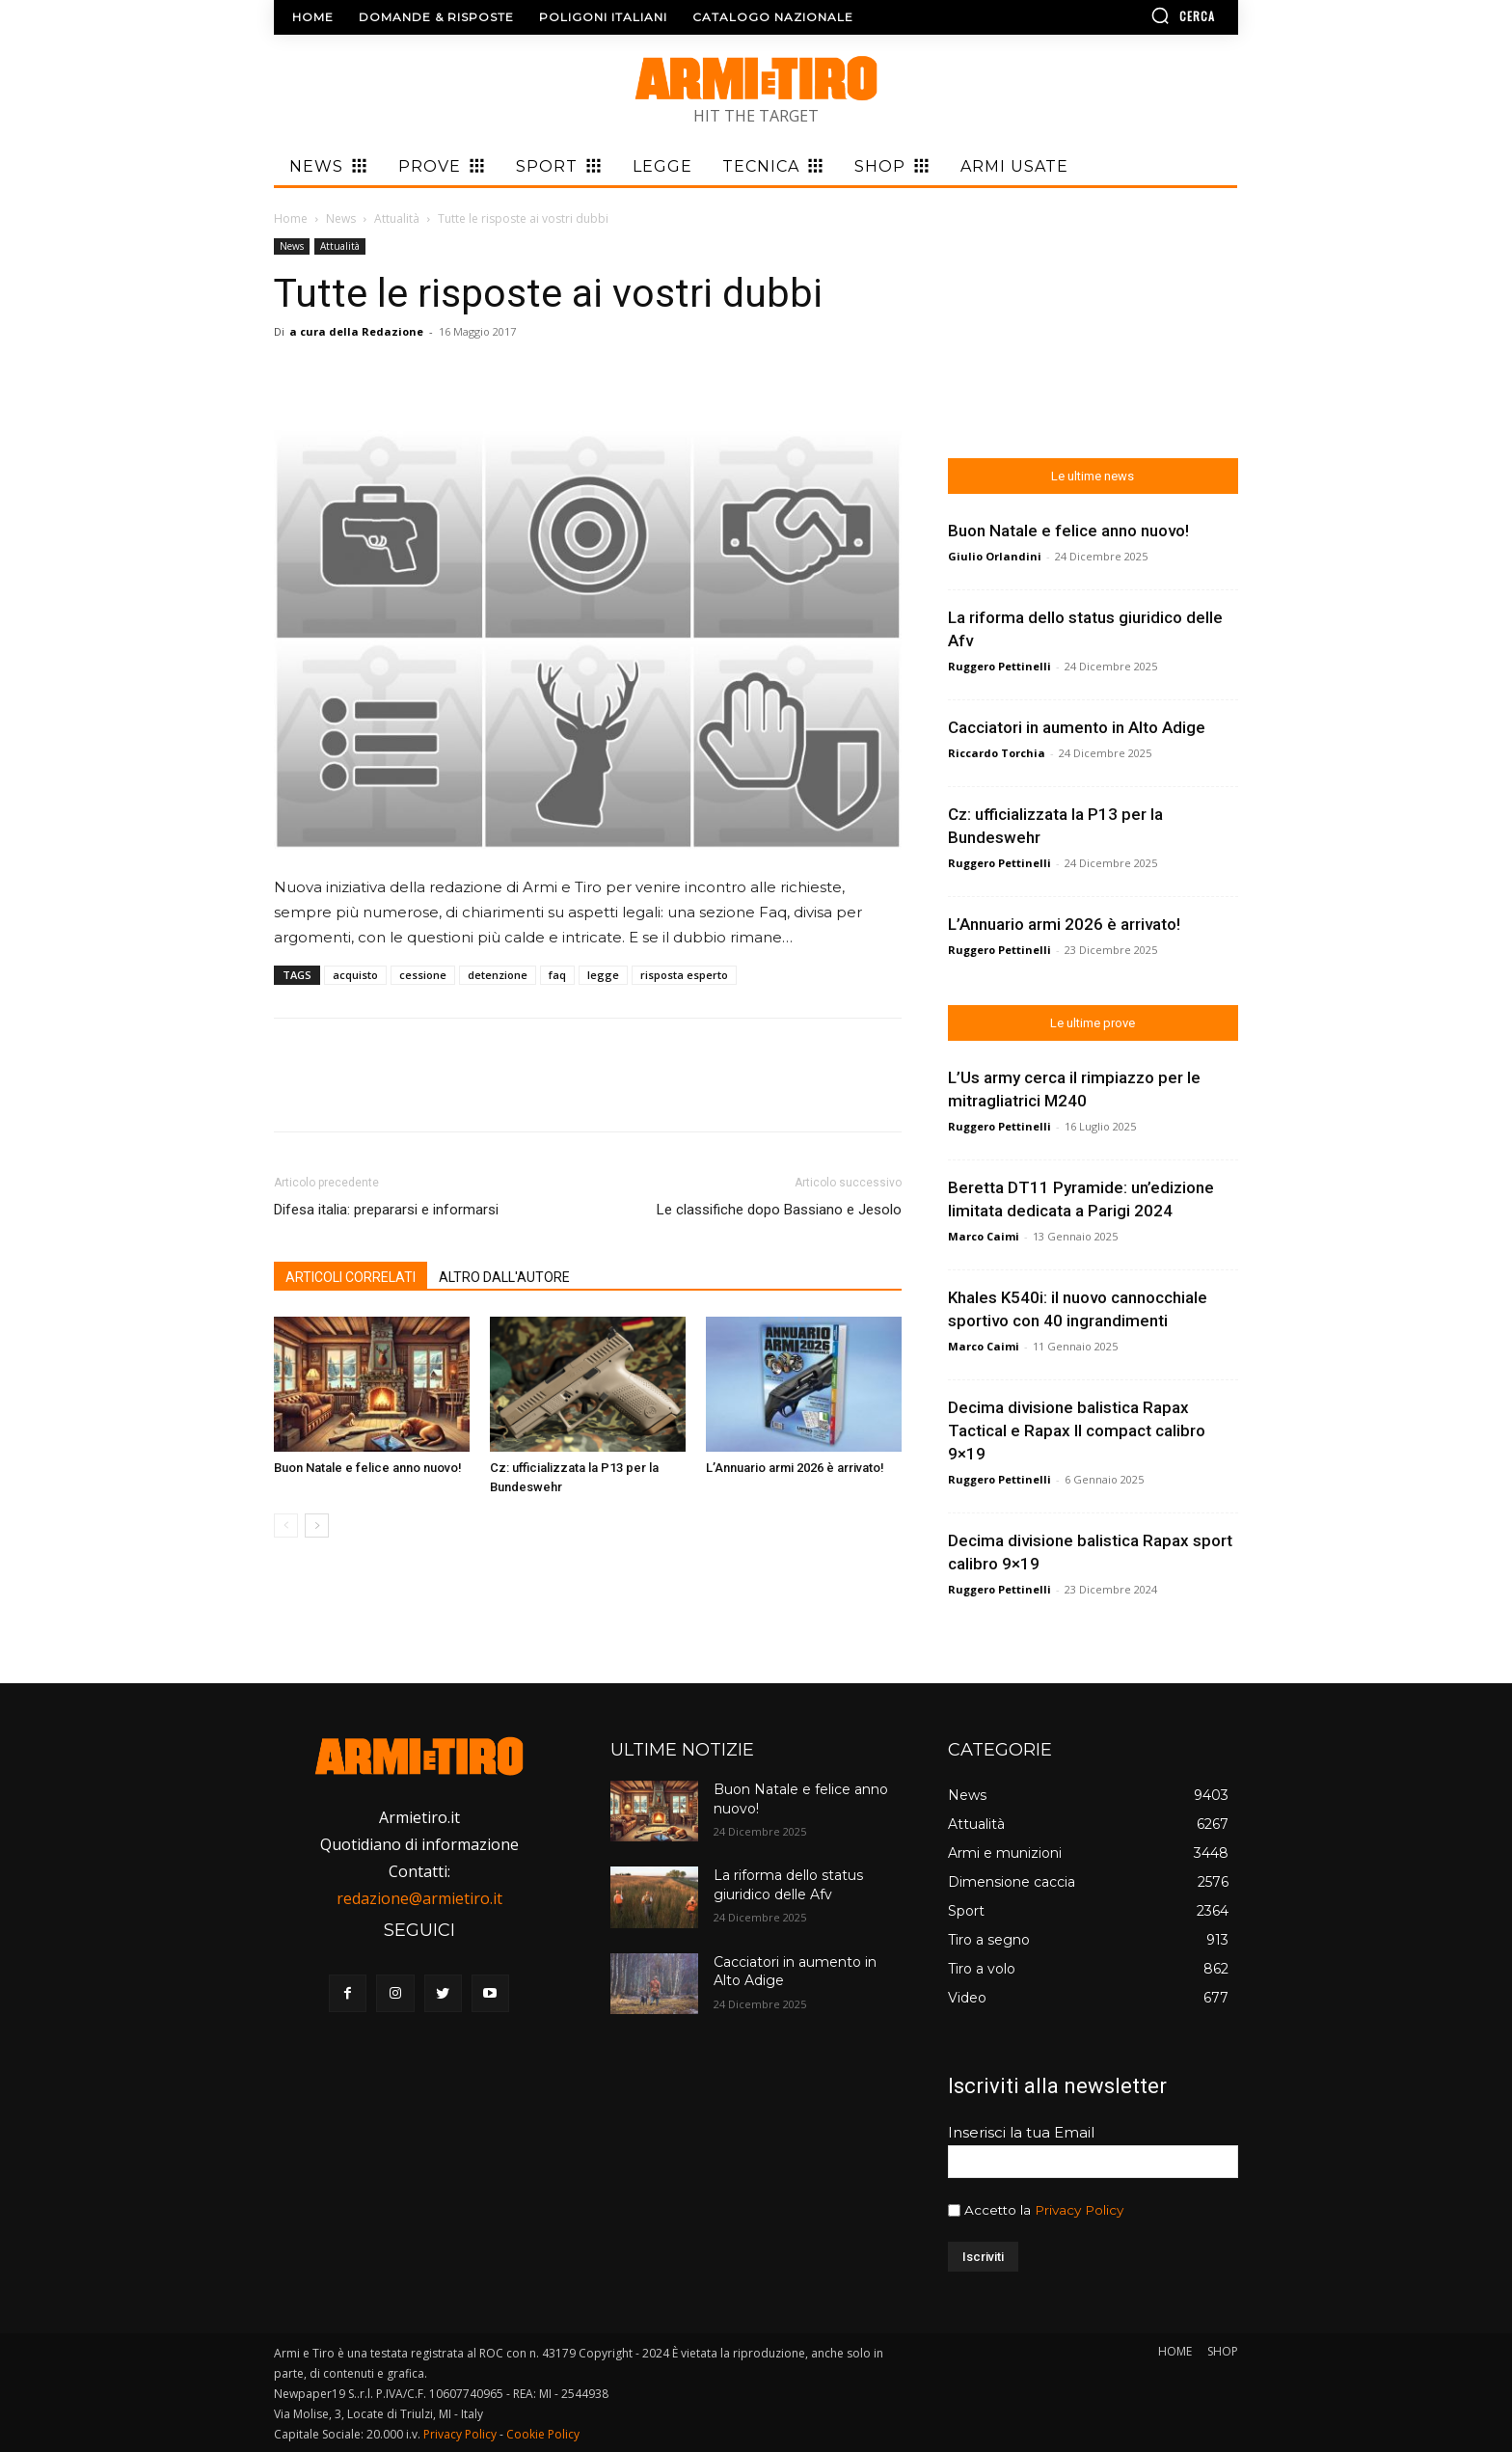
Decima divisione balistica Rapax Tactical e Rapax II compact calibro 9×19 (1076, 1430)
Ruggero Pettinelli (999, 666)
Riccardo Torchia (996, 753)
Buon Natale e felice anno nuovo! (368, 1467)
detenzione (497, 974)
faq (557, 974)
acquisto (355, 974)
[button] (1127, 15)
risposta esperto (684, 974)
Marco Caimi (983, 1236)
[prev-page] (286, 1525)
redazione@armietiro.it (419, 1898)
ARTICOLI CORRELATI (350, 1277)
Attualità (396, 218)
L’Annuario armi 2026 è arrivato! (795, 1467)
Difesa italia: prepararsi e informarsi (386, 1209)
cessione (422, 974)
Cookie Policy (543, 2434)
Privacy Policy (1079, 2210)
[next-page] (317, 1525)
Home (291, 218)
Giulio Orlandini (994, 556)
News (341, 218)
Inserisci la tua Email (1021, 2132)
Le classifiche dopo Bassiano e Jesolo (779, 1209)
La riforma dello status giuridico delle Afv (788, 1884)
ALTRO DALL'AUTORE (504, 1277)
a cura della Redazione (356, 331)
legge (603, 974)
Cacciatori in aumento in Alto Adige (1076, 727)
